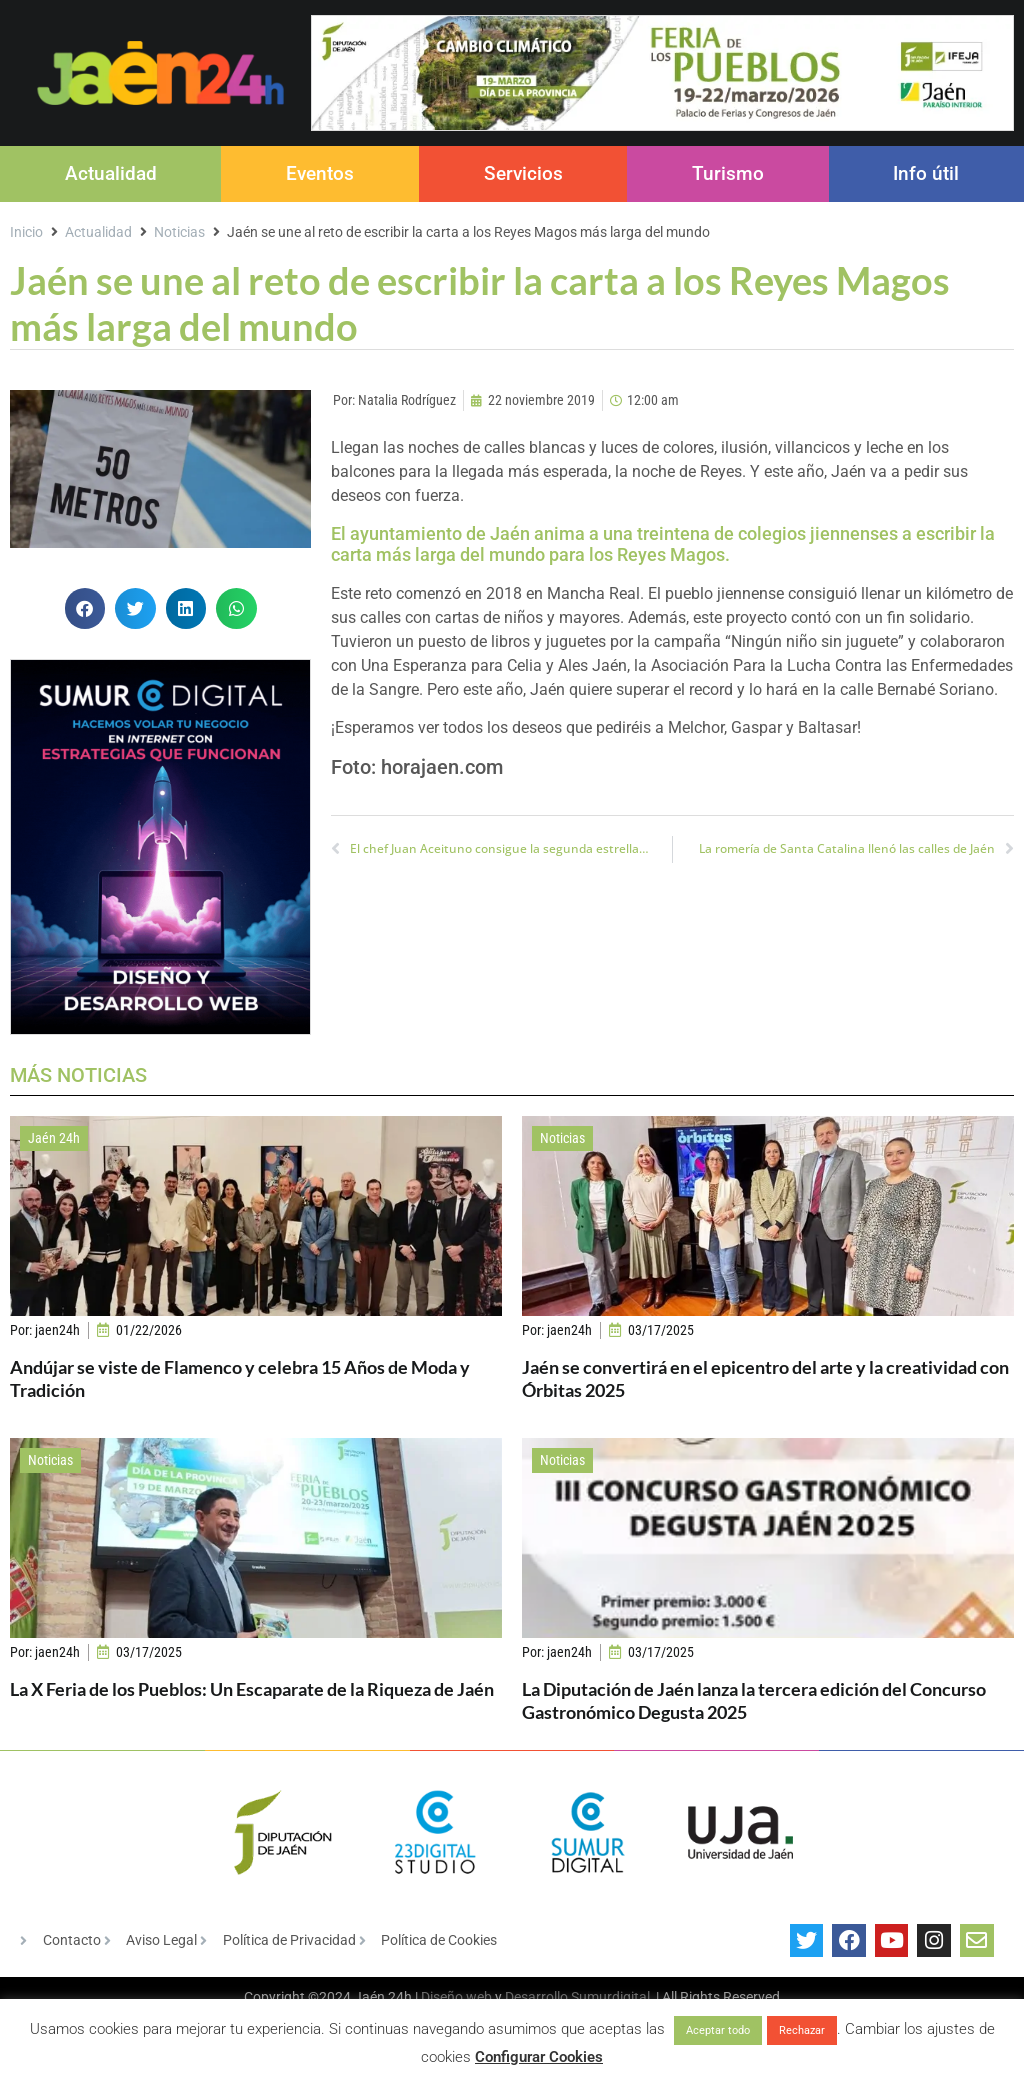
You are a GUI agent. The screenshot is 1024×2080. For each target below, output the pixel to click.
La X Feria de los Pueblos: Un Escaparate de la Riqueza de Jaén (252, 1689)
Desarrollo (536, 1997)
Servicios (523, 173)
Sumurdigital (610, 1997)
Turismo (728, 173)
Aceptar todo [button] (718, 2030)
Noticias (179, 232)
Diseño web (456, 1997)
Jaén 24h (54, 1138)
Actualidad (111, 173)
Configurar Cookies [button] (539, 2057)
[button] (85, 608)
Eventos (320, 173)
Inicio (26, 232)
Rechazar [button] (802, 2030)
